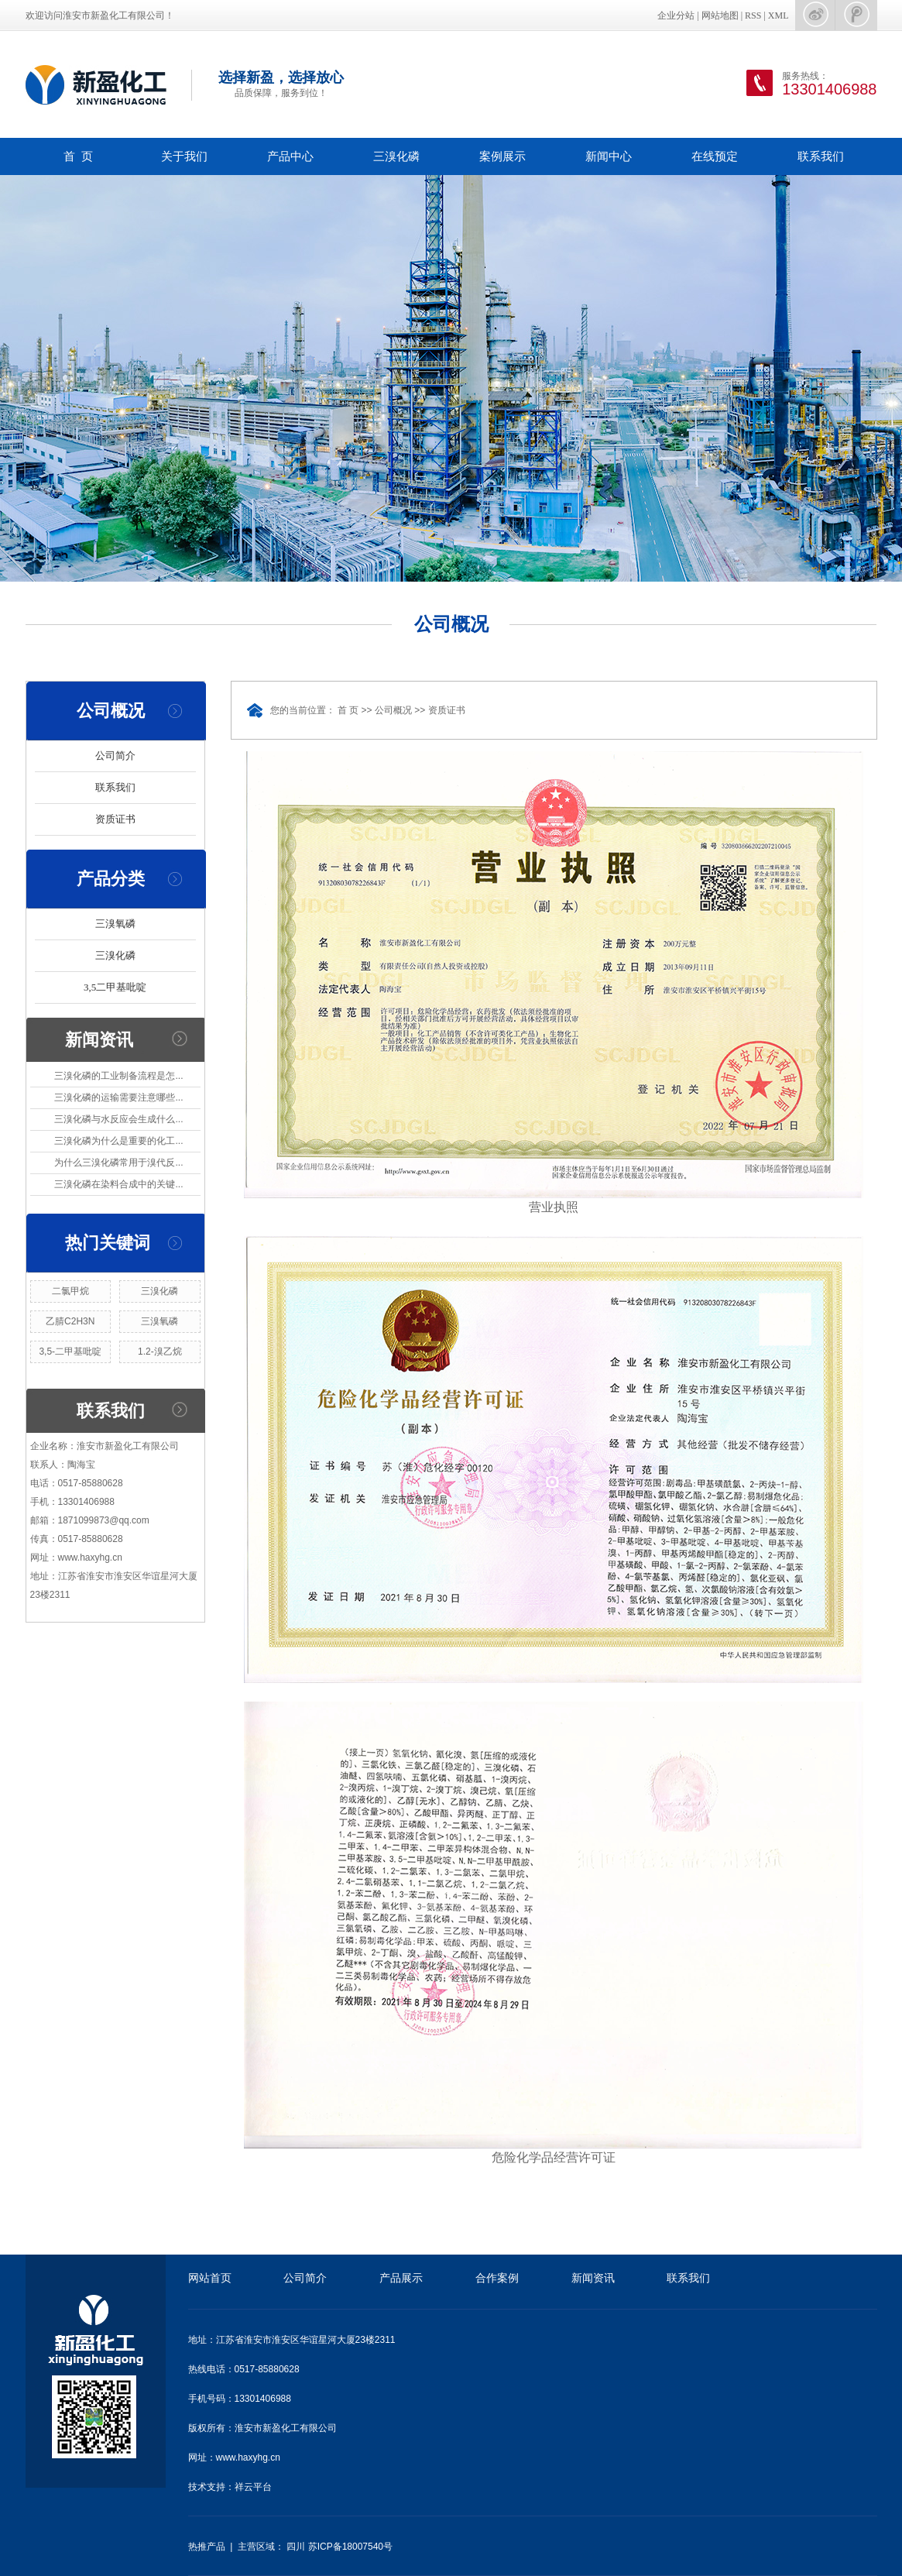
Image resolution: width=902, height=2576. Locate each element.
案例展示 (502, 156)
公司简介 (115, 755)
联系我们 (820, 156)
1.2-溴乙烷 (160, 1351)
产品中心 (290, 156)
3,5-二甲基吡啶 (70, 1351)
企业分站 (676, 15)
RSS (753, 15)
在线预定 (714, 156)
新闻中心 (608, 156)
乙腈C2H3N (70, 1321)
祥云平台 (253, 2487)
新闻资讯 (593, 2278)
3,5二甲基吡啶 (115, 987)
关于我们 (184, 156)
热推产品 (206, 2546)
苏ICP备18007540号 (350, 2546)
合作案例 (497, 2278)
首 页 (78, 156)
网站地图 (720, 15)
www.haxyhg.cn (248, 2457)
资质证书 (115, 819)
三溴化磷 (396, 156)
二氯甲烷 (70, 1291)
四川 (295, 2546)
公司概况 (393, 710)
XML (778, 15)
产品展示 (401, 2278)
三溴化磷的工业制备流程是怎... (118, 1075)
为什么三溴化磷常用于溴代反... (118, 1162)
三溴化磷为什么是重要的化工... (118, 1140)
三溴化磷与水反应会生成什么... (118, 1119)
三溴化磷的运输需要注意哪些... (118, 1097)
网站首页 (210, 2278)
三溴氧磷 (115, 923)
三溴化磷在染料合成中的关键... (118, 1184)
